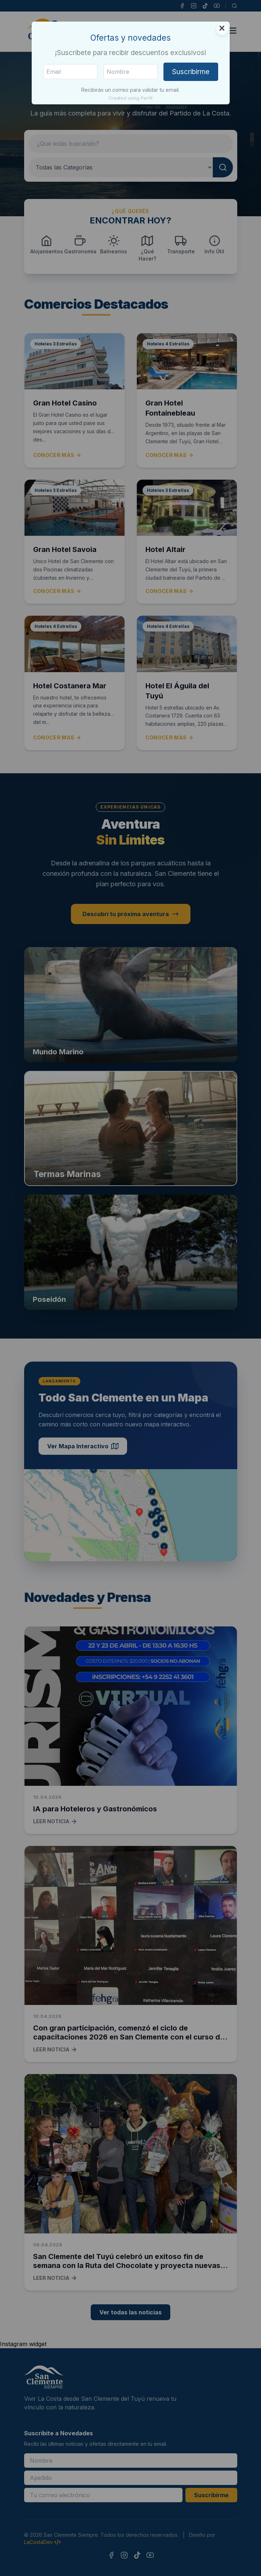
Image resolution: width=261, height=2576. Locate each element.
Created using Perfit (130, 98)
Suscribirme (191, 71)
